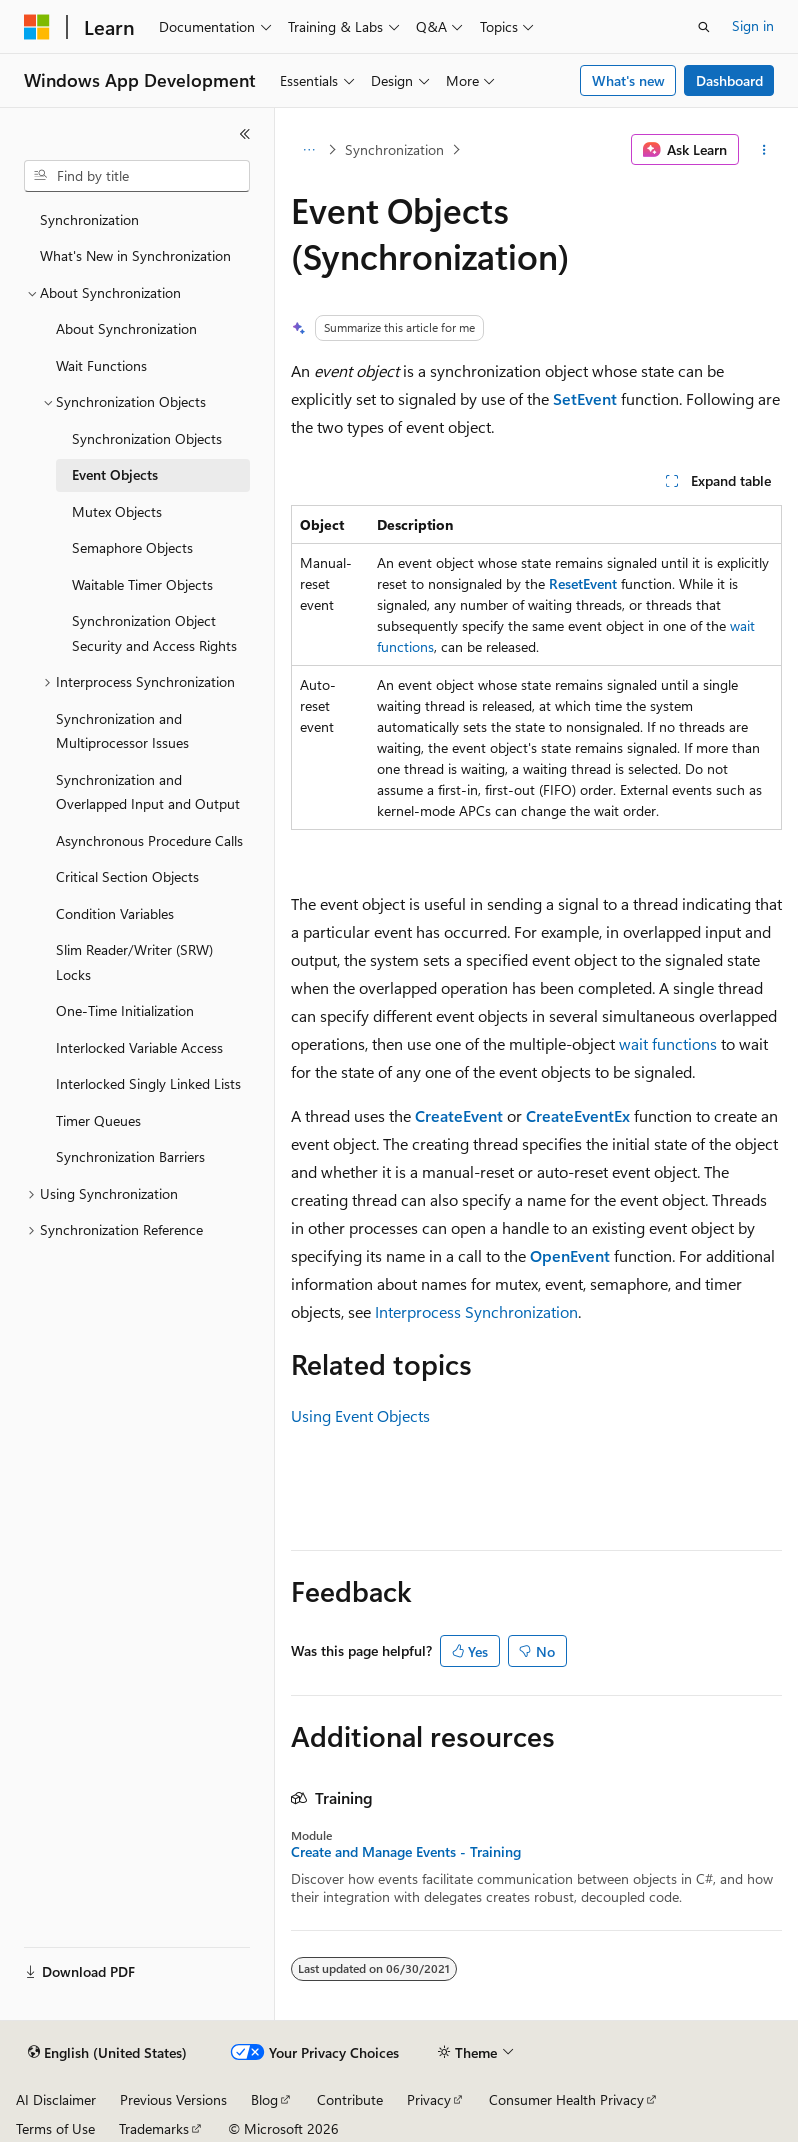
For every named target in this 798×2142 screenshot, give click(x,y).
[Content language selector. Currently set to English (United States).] (107, 2053)
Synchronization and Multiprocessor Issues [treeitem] (122, 731)
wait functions (668, 1043)
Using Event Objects (360, 1415)
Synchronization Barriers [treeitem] (130, 1156)
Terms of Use (55, 2128)
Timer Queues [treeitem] (98, 1120)
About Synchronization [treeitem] (126, 328)
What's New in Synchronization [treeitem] (135, 255)
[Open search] (704, 27)
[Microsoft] (37, 27)
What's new (628, 80)
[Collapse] (245, 134)
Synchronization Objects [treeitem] (147, 438)
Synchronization (394, 149)
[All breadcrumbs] (308, 150)
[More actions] (764, 150)
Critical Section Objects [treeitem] (127, 876)
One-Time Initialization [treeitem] (125, 1010)
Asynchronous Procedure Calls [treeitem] (149, 840)
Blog (264, 2099)
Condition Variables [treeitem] (115, 913)
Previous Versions (173, 2099)
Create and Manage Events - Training (406, 1852)
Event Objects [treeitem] (115, 474)
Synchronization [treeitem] (89, 219)
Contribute (350, 2099)
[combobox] (137, 176)
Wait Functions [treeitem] (101, 365)
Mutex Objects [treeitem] (117, 511)
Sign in (753, 25)
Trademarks (154, 2128)
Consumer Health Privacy (566, 2099)
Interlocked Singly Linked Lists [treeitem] (148, 1083)
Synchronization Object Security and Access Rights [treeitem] (154, 633)
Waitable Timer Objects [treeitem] (142, 584)
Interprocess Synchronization (476, 1311)
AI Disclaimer (56, 2099)
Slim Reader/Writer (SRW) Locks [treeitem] (134, 962)
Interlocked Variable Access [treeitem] (139, 1047)
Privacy (429, 2099)
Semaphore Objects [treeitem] (132, 547)
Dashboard (729, 80)
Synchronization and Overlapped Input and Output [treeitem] (148, 792)
